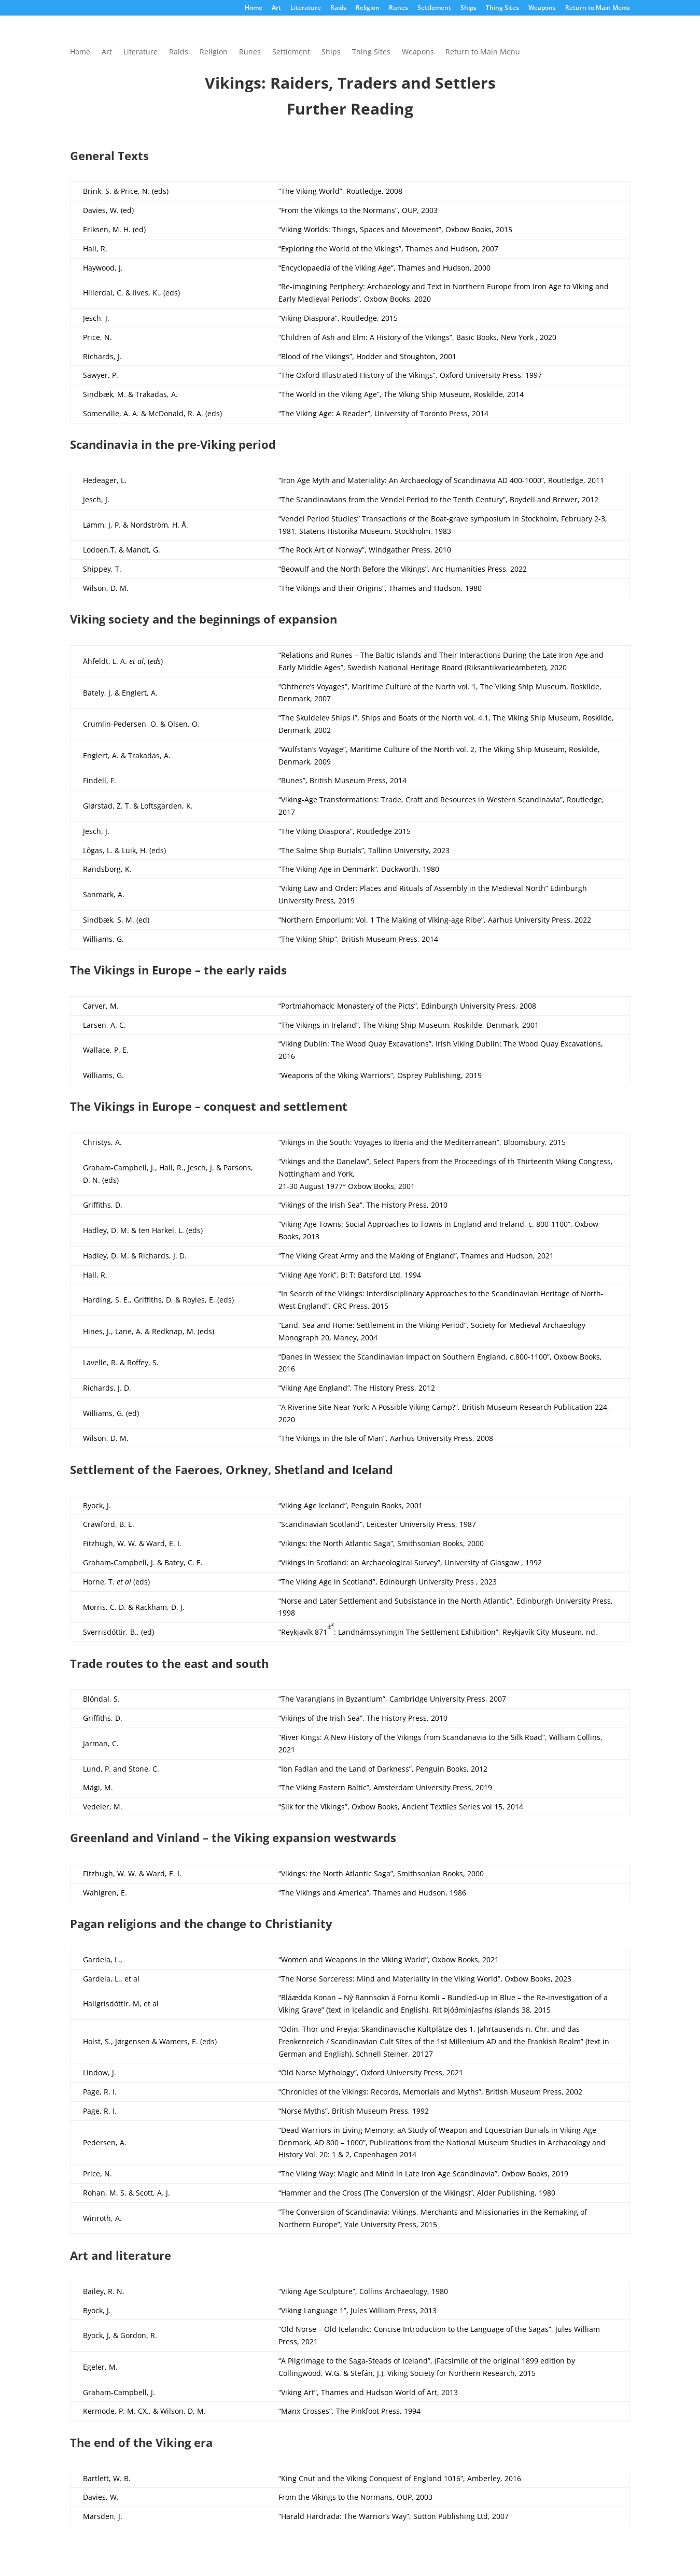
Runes (398, 8)
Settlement (434, 8)
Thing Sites (502, 8)
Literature (305, 8)
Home (253, 8)
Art (276, 8)
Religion (368, 8)
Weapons (542, 8)
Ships (468, 8)
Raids (338, 8)
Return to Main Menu (597, 8)
